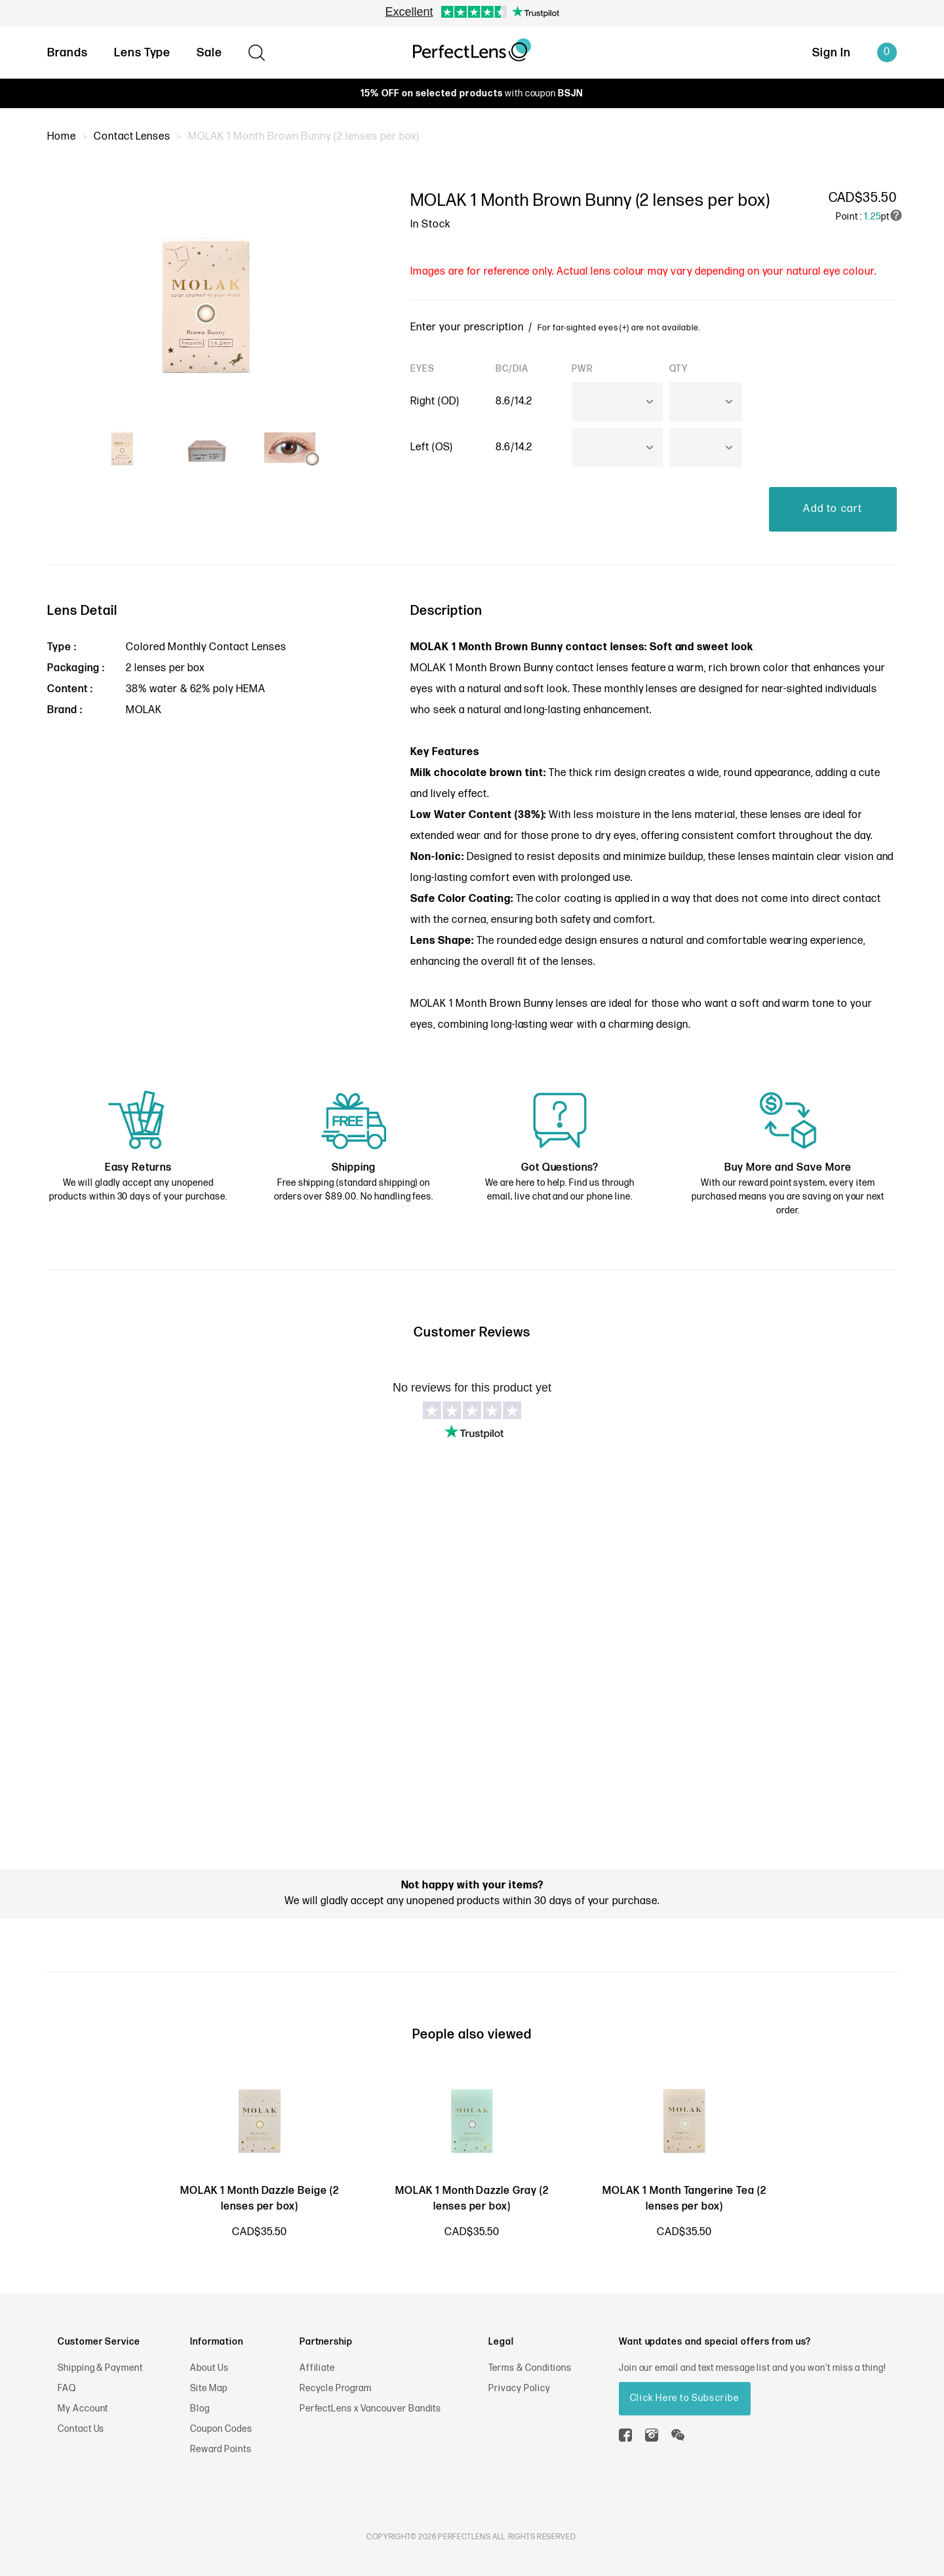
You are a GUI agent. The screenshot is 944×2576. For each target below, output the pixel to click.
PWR (582, 368)
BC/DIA (512, 368)
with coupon (472, 93)
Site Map (208, 2388)
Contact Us (81, 2428)
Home (61, 136)
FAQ (67, 2388)
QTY (678, 368)
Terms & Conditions (529, 2367)
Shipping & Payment (100, 2367)
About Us (209, 2367)
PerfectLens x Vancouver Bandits (371, 2408)
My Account (83, 2408)
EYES (422, 368)
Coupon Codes (221, 2428)
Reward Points (220, 2449)
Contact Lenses (132, 136)
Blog (200, 2408)
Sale (209, 53)
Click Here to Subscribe (684, 2398)
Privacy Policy (519, 2388)
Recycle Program (336, 2388)
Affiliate (318, 2367)
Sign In (831, 53)
